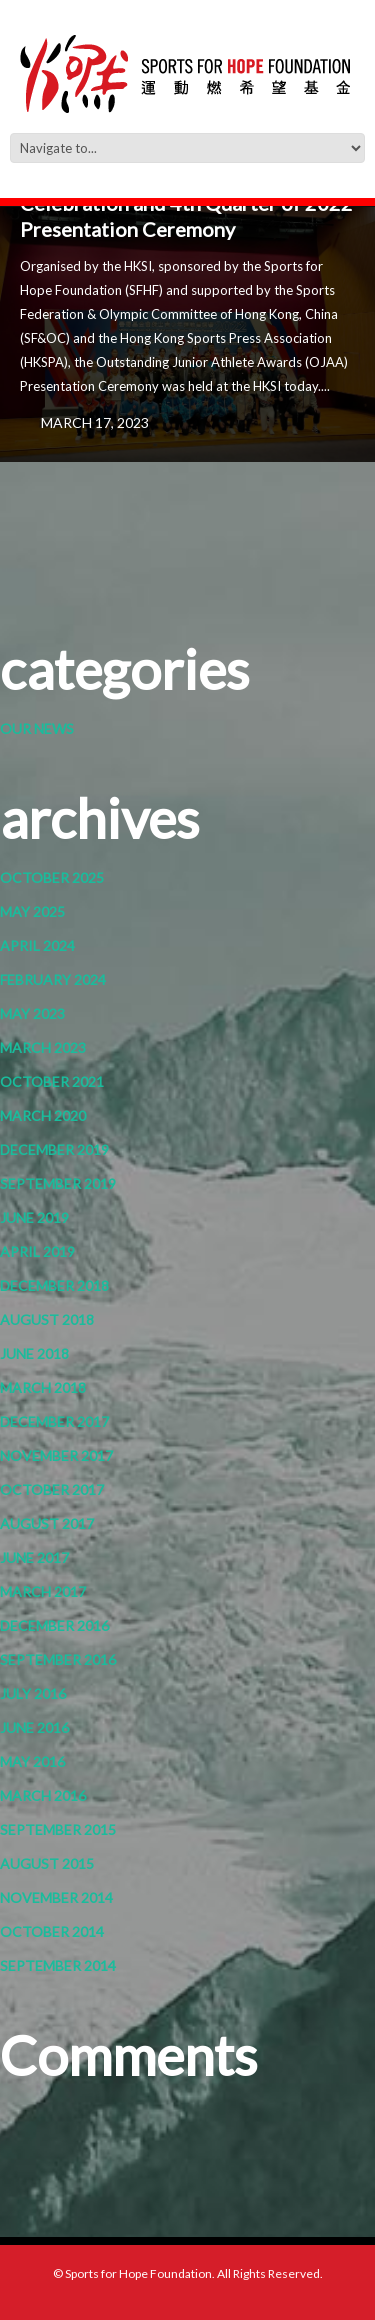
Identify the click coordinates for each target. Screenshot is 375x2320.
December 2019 (54, 1149)
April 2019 (37, 1251)
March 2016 (43, 1795)
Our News (37, 728)
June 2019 (34, 1217)
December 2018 (54, 1285)
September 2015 (58, 1829)
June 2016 (34, 1727)
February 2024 (53, 979)
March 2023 (43, 1047)
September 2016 (58, 1659)
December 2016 (54, 1625)
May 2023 (32, 1013)
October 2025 (52, 877)
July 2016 (33, 1693)
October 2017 (52, 1489)
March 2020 (43, 1115)
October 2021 (52, 1081)
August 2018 (47, 1319)
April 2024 (37, 945)
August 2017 (47, 1523)
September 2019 (58, 1183)
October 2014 (52, 1931)
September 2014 (58, 1965)
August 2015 (47, 1863)
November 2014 (56, 1897)
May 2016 (32, 1761)
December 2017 (54, 1421)
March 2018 (43, 1387)
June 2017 (34, 1557)
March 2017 (43, 1591)
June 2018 (34, 1353)
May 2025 (32, 911)
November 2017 (56, 1455)
